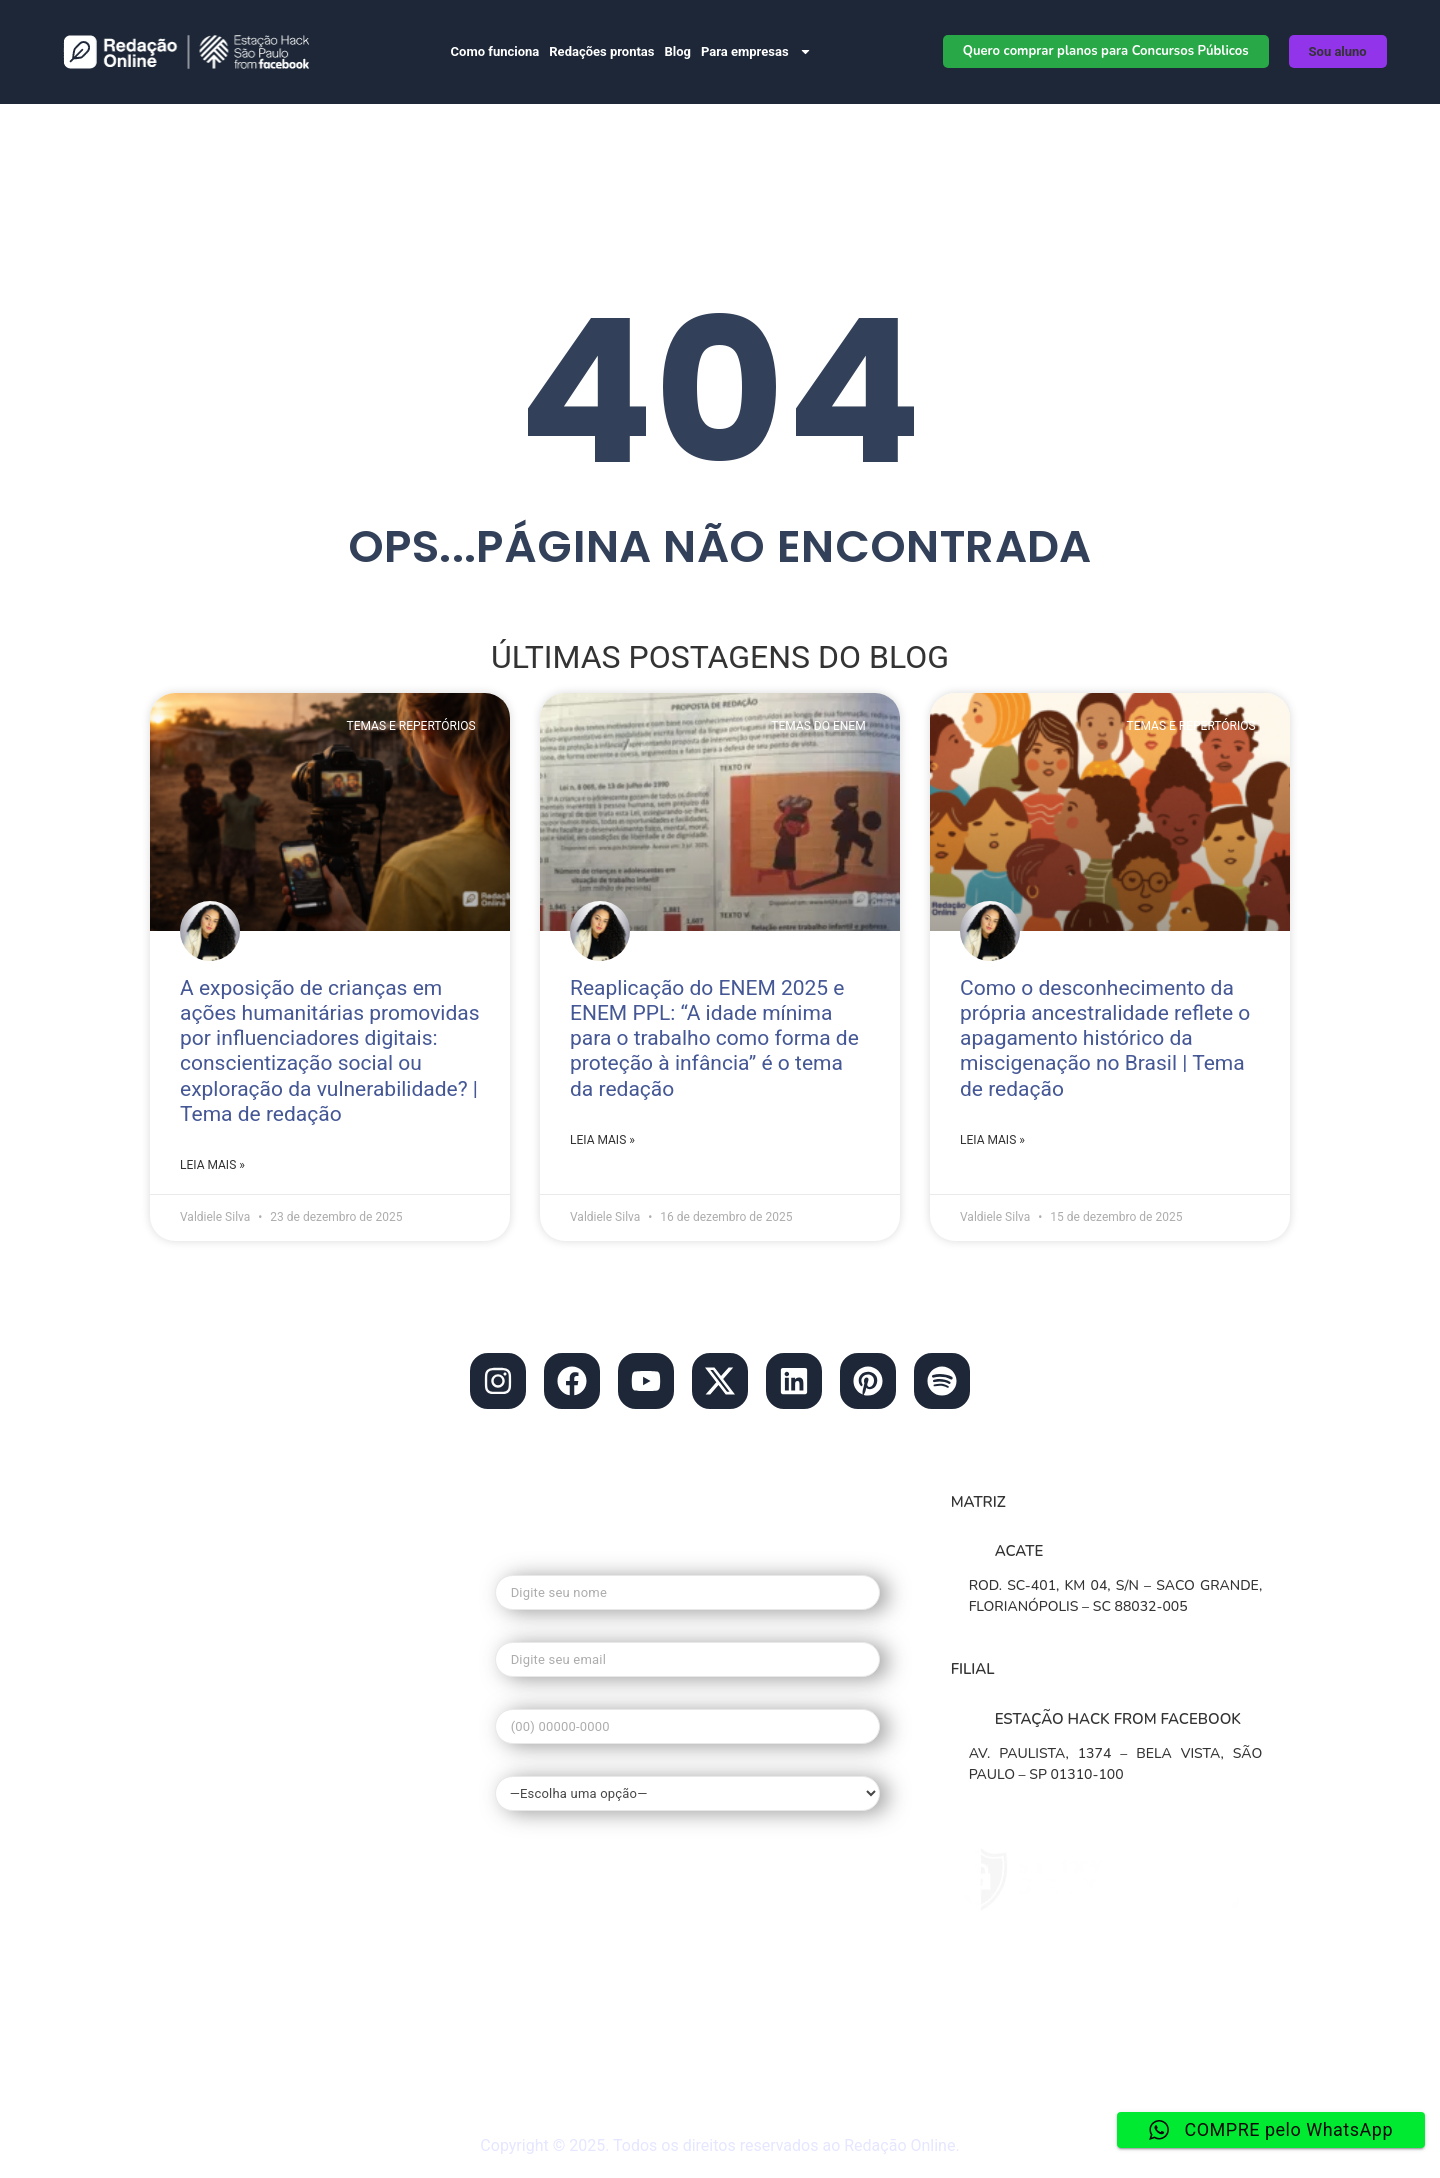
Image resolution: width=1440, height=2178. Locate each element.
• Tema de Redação (248, 1880)
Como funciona (495, 51)
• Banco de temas (241, 1766)
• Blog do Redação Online (274, 1652)
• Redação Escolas (244, 1690)
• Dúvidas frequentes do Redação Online (305, 1965)
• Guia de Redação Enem (270, 1918)
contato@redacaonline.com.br (289, 1570)
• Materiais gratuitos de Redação (301, 2012)
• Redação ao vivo (242, 2088)
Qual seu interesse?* (687, 1782)
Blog (677, 51)
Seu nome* (687, 1586)
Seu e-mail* (687, 1653)
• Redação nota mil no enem (284, 1842)
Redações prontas (601, 51)
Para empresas (756, 51)
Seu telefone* (687, 1720)
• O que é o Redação (253, 1804)
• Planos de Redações (258, 1728)
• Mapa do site (228, 2050)
